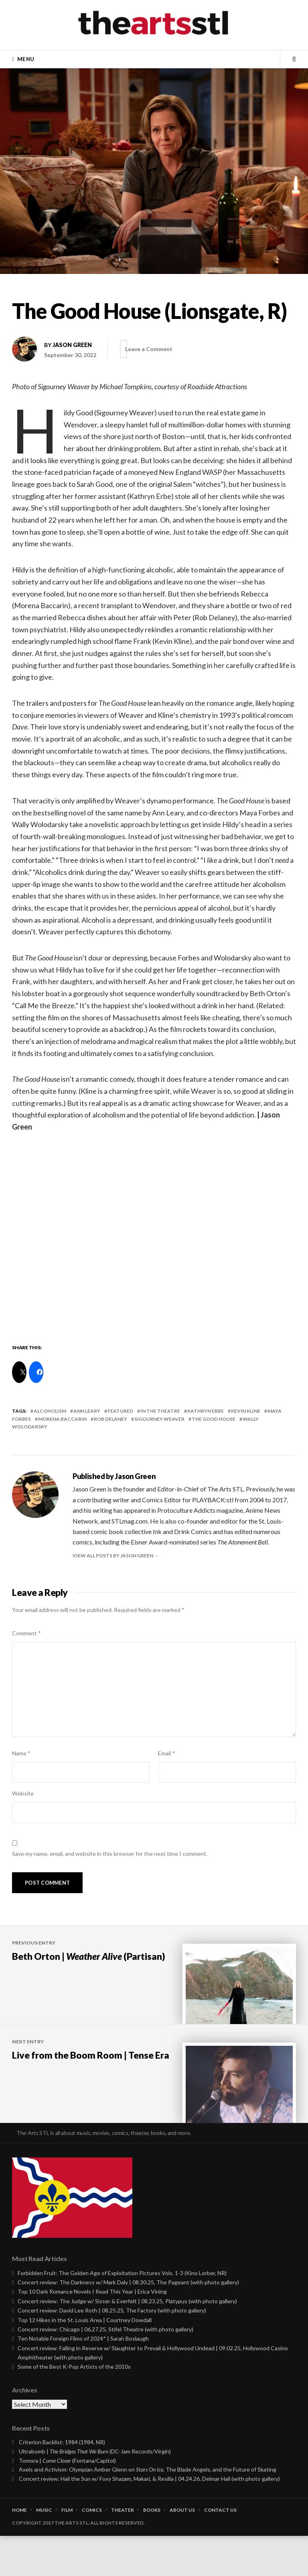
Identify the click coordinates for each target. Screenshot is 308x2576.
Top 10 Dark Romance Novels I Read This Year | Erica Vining (92, 2331)
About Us (182, 2550)
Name (21, 1753)
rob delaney (110, 1419)
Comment (26, 1633)
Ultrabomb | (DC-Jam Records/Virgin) (95, 2491)
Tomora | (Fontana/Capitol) (68, 2500)
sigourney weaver (159, 1419)
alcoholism (50, 1411)
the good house (213, 1419)
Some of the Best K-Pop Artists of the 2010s (74, 2406)
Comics (92, 2550)
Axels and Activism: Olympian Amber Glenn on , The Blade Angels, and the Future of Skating (147, 2509)
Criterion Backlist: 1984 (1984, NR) (62, 2482)
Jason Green (72, 344)
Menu (25, 59)
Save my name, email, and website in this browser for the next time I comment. (109, 1853)
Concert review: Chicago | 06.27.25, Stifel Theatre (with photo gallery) (105, 2369)
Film (67, 2550)
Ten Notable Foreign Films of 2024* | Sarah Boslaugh (83, 2378)
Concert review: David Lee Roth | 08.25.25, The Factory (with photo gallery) (112, 2350)
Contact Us (220, 2550)
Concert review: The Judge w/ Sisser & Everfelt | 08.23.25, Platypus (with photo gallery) (127, 2341)
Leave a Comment (154, 348)
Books (151, 2550)
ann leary (86, 1411)
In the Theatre (160, 1411)
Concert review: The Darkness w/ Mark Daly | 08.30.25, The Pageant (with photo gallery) (128, 2322)
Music (44, 2550)
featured (120, 1411)
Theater (122, 2550)
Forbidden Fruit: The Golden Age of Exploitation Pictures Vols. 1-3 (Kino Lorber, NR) (122, 2313)
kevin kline (245, 1411)
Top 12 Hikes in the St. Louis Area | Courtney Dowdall (85, 2360)
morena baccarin (62, 1419)
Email (166, 1753)
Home (19, 2550)
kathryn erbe (205, 1411)
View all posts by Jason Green (113, 1556)
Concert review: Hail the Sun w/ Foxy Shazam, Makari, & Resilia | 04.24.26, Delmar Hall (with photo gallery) (149, 2518)
